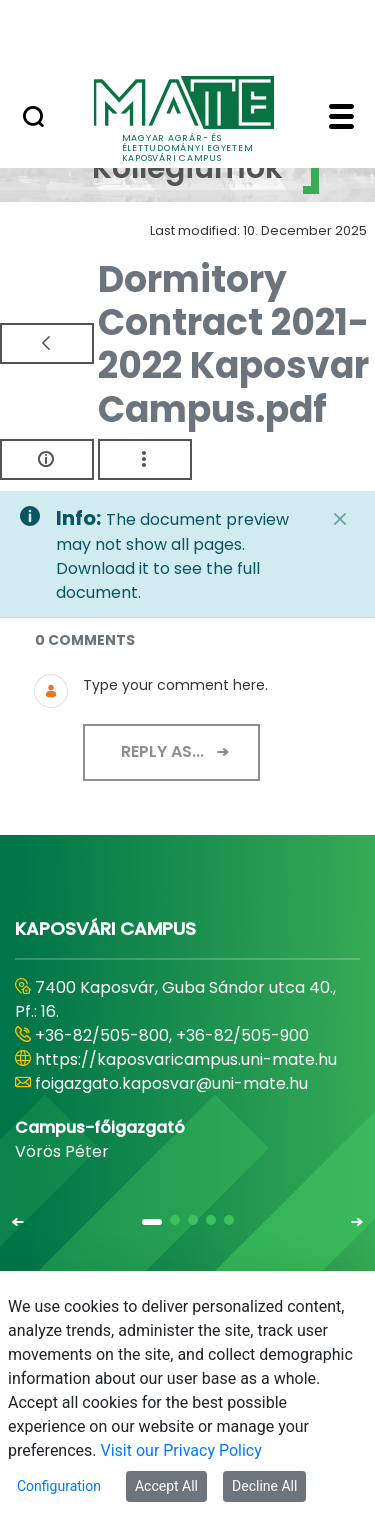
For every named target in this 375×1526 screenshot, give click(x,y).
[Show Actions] (145, 459)
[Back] (47, 343)
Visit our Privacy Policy (181, 1450)
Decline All (264, 1486)
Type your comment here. (175, 685)
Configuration (59, 1486)
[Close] (340, 519)
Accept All (166, 1486)
